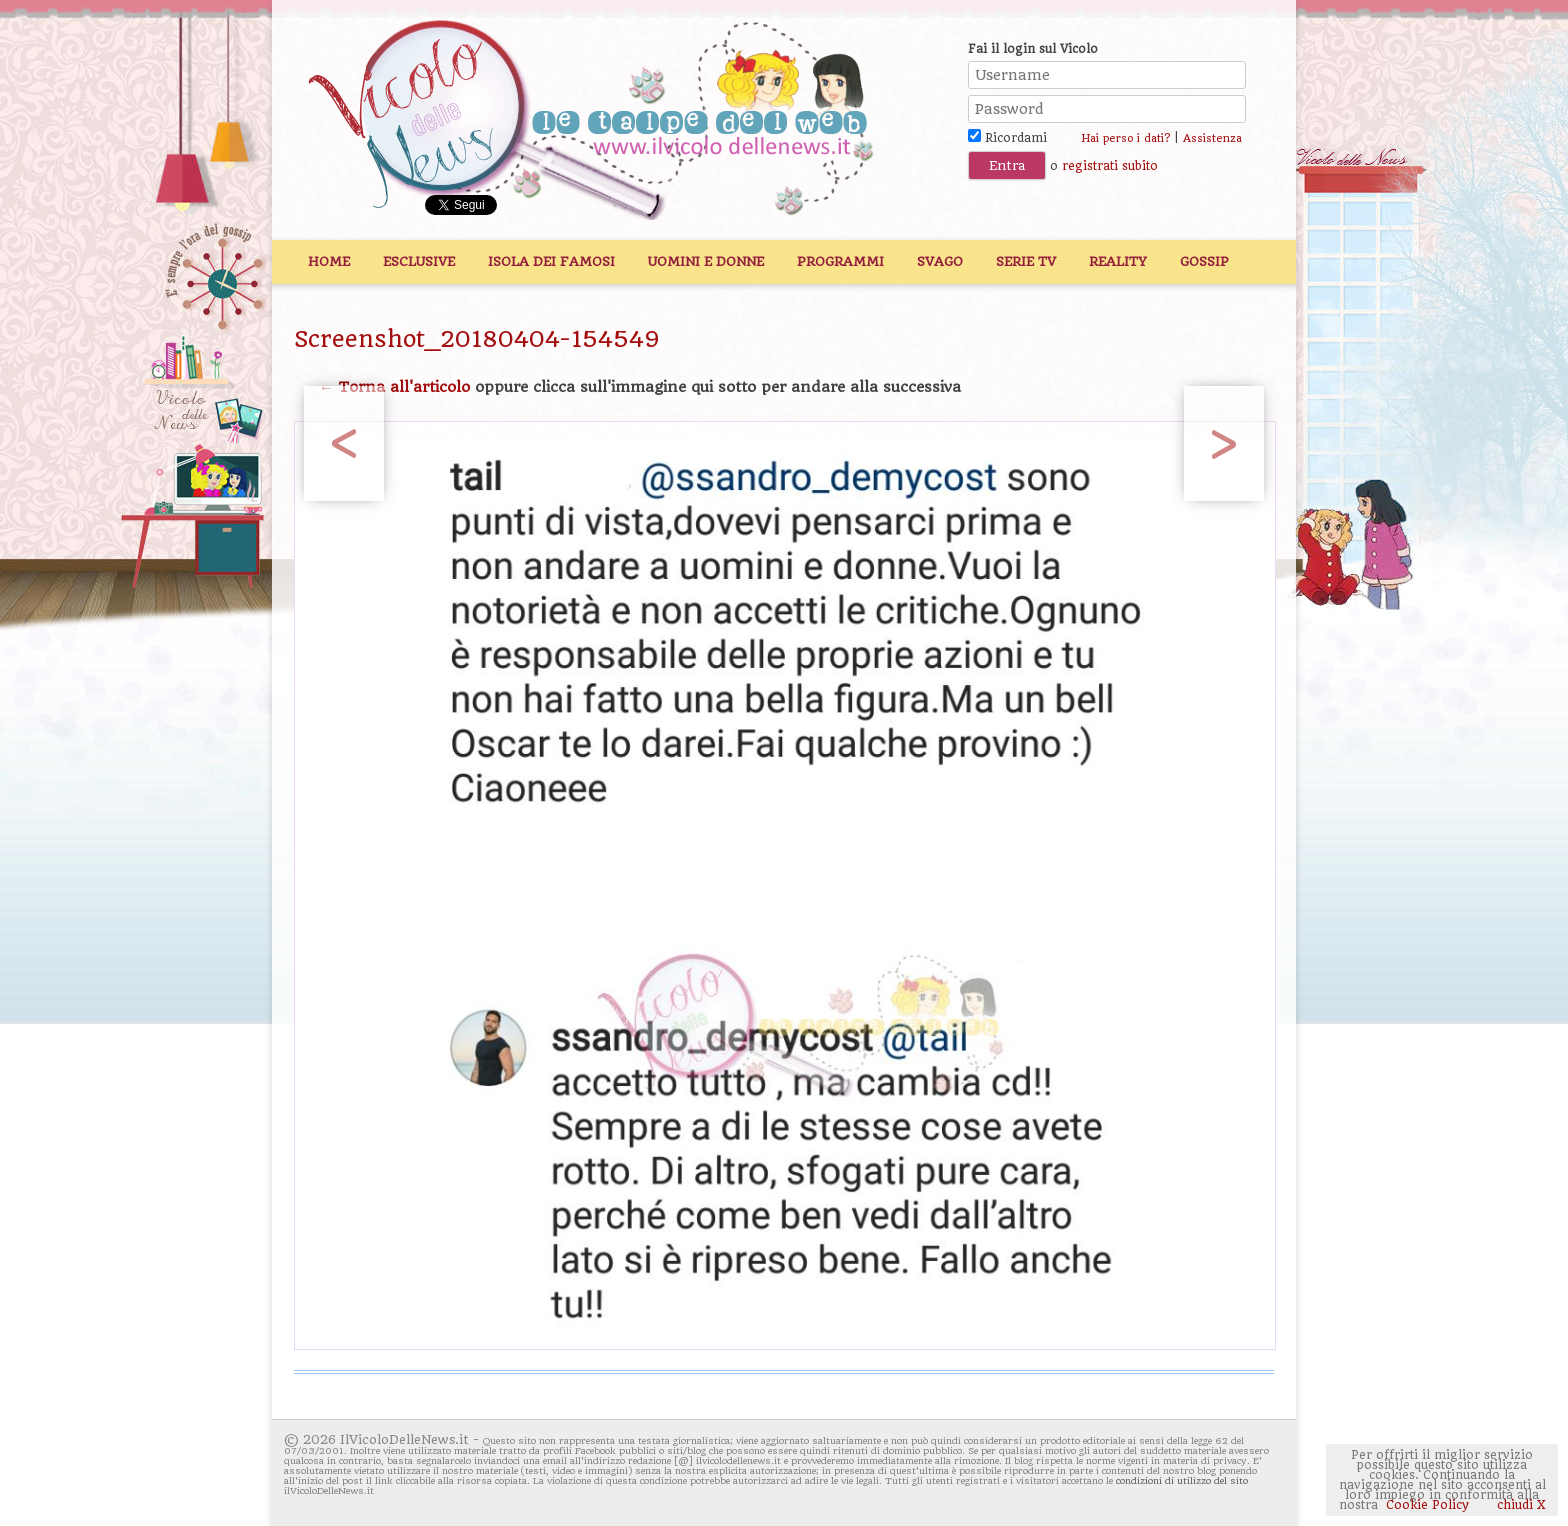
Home (329, 261)
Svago (940, 261)
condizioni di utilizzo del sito (1182, 1480)
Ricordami (1007, 138)
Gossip (1204, 261)
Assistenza (1212, 138)
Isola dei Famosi (551, 261)
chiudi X (1519, 1505)
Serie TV (1026, 261)
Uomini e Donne (706, 261)
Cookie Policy (1427, 1505)
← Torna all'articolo (394, 387)
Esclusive (419, 261)
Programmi (840, 261)
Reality (1118, 261)
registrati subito (1110, 166)
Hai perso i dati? (1125, 138)
